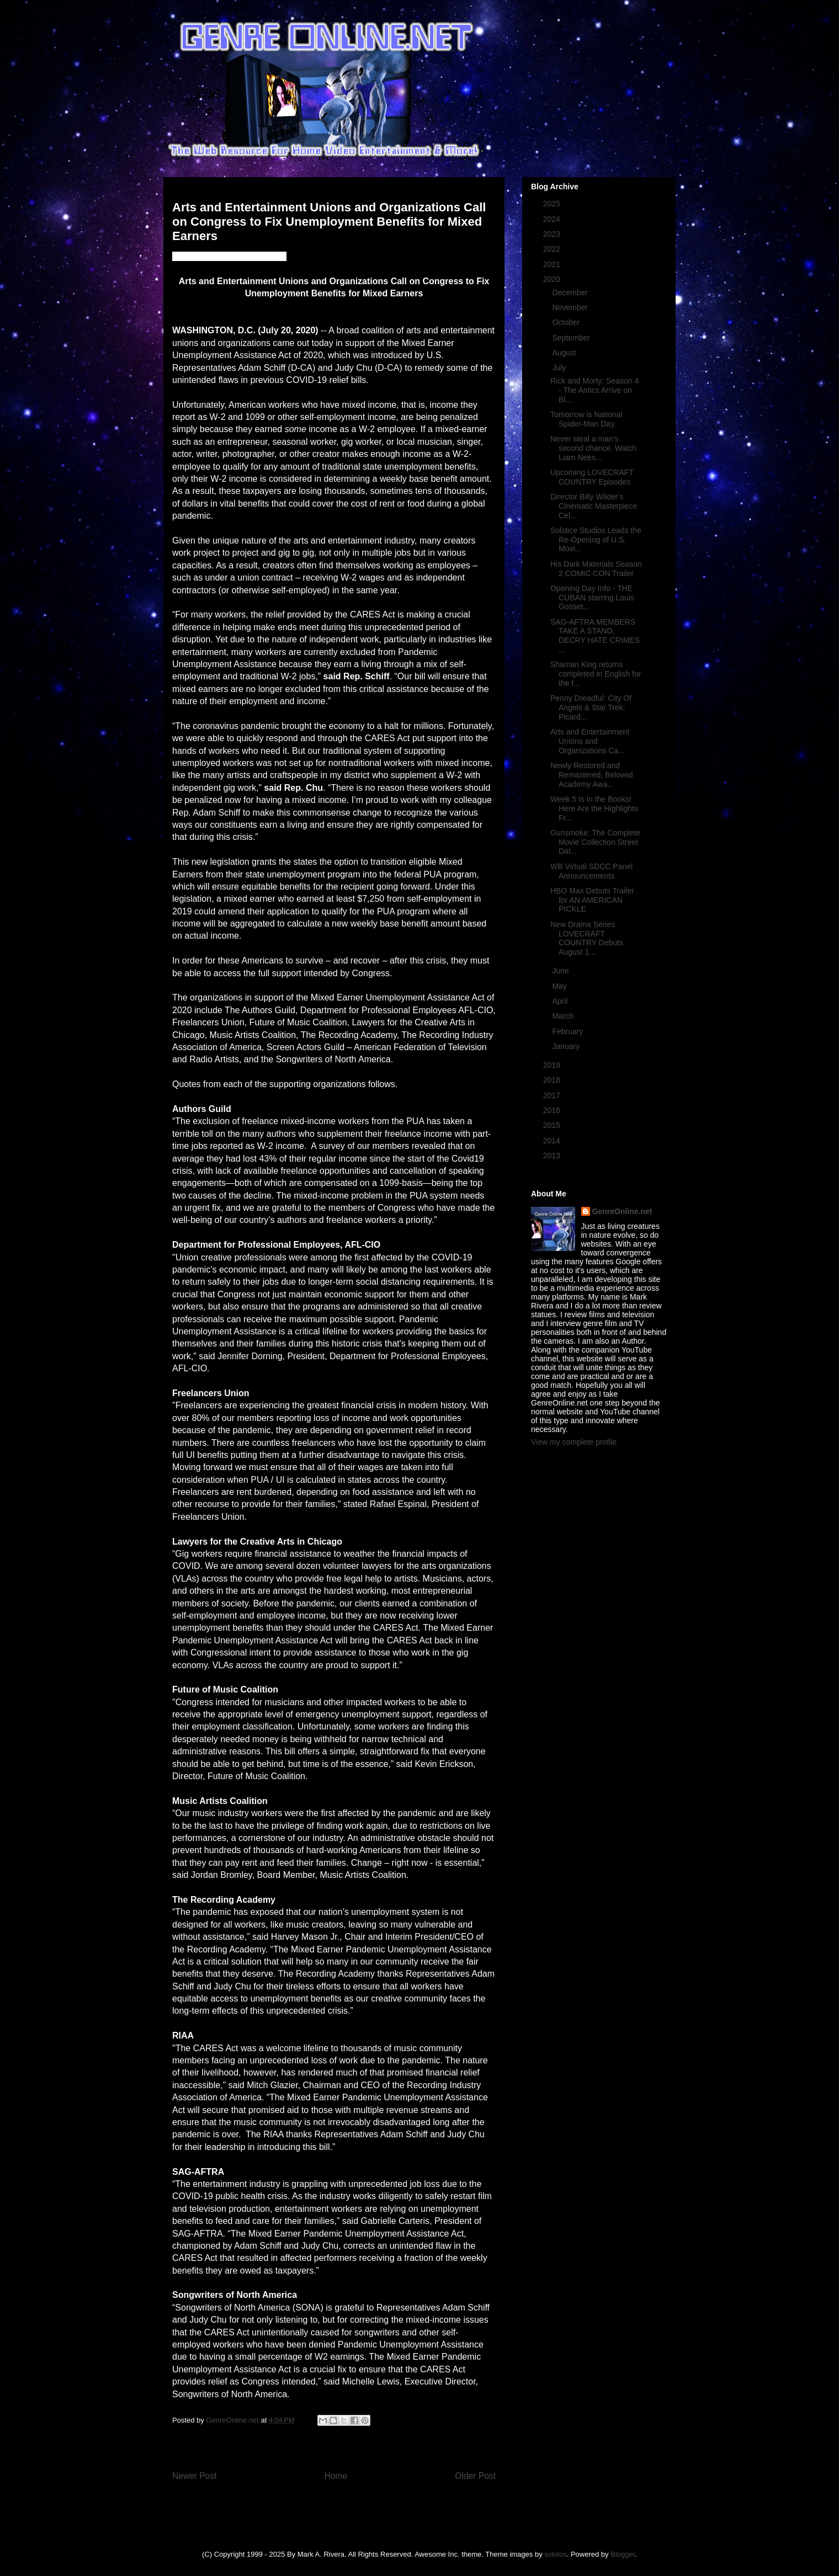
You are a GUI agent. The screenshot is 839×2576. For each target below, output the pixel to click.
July (560, 367)
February (568, 1031)
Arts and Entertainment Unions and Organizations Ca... (589, 741)
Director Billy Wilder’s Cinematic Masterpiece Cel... (593, 506)
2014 (552, 1140)
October (567, 322)
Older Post (475, 2476)
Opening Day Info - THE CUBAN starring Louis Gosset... (592, 597)
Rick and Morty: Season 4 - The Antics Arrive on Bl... (594, 390)
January (567, 1046)
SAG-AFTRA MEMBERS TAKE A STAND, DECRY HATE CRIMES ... (595, 636)
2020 (552, 279)
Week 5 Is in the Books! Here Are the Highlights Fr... (594, 808)
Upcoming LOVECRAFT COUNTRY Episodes (592, 477)
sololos (555, 2554)
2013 (552, 1155)
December (571, 292)
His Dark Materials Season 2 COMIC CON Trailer (596, 569)
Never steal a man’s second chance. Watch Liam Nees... (593, 448)
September (572, 337)
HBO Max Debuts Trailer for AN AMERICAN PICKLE (592, 900)
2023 (552, 234)
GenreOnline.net (622, 1211)
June (561, 970)
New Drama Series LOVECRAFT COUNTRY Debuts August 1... (586, 938)
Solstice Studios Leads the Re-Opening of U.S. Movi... (595, 539)
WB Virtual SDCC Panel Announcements (591, 871)
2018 (552, 1080)
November (571, 307)
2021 (552, 264)
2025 (552, 203)
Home (336, 2476)
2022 (552, 248)
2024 (552, 219)
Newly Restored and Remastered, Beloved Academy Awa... (591, 775)
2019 (552, 1065)
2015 (552, 1125)
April (561, 1001)
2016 (552, 1110)
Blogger (622, 2554)
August (565, 352)
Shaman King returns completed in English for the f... (595, 674)
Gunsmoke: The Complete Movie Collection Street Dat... (595, 842)
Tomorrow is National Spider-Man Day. (586, 419)
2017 (552, 1095)
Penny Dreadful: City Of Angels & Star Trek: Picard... (590, 707)
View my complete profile (574, 1442)
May (560, 986)
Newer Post (194, 2476)
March (564, 1016)
